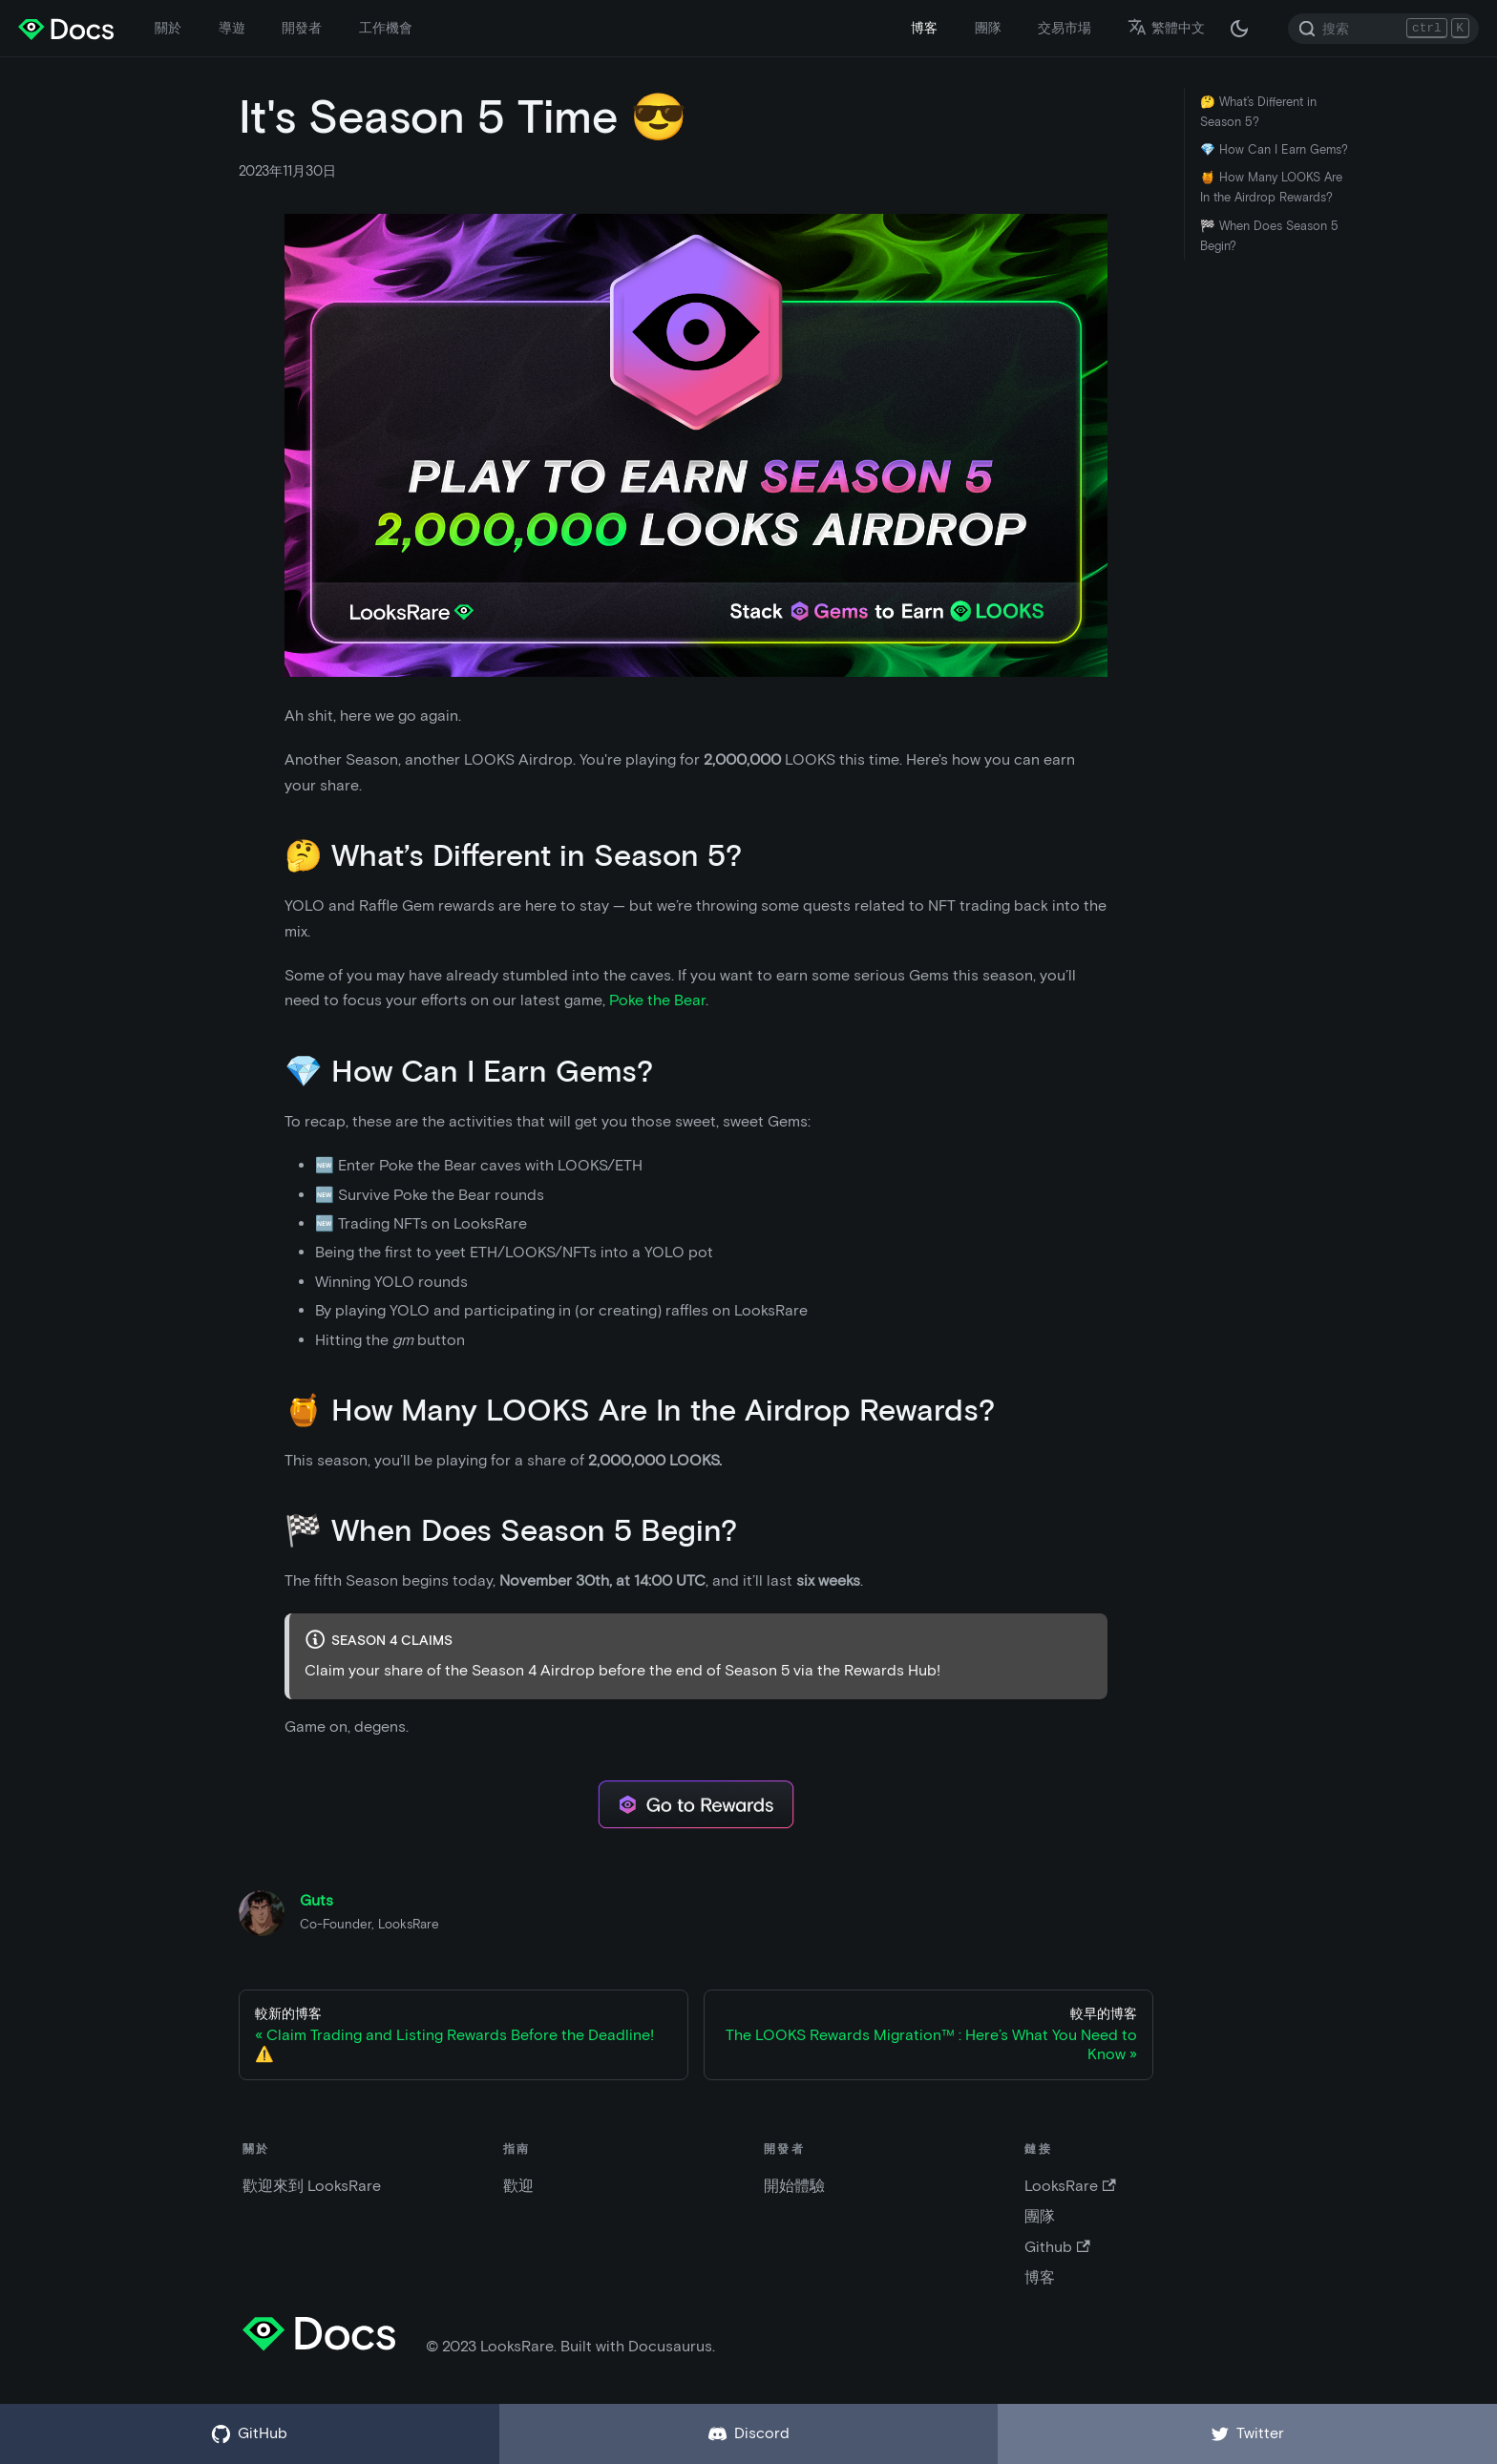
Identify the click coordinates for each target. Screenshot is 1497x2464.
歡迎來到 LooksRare (311, 2186)
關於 (168, 27)
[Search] (1383, 28)
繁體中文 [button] (1166, 27)
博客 (924, 27)
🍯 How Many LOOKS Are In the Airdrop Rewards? (1271, 187)
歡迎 (518, 2186)
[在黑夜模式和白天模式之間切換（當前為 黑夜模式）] (1239, 28)
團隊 (988, 27)
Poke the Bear (657, 1000)
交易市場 (1064, 27)
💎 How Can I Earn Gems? (1274, 149)
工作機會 (385, 27)
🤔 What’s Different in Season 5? (1258, 112)
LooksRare (1069, 2186)
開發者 (302, 27)
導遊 (232, 27)
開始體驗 (794, 2186)
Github (1056, 2247)
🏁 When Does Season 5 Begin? (1269, 236)
